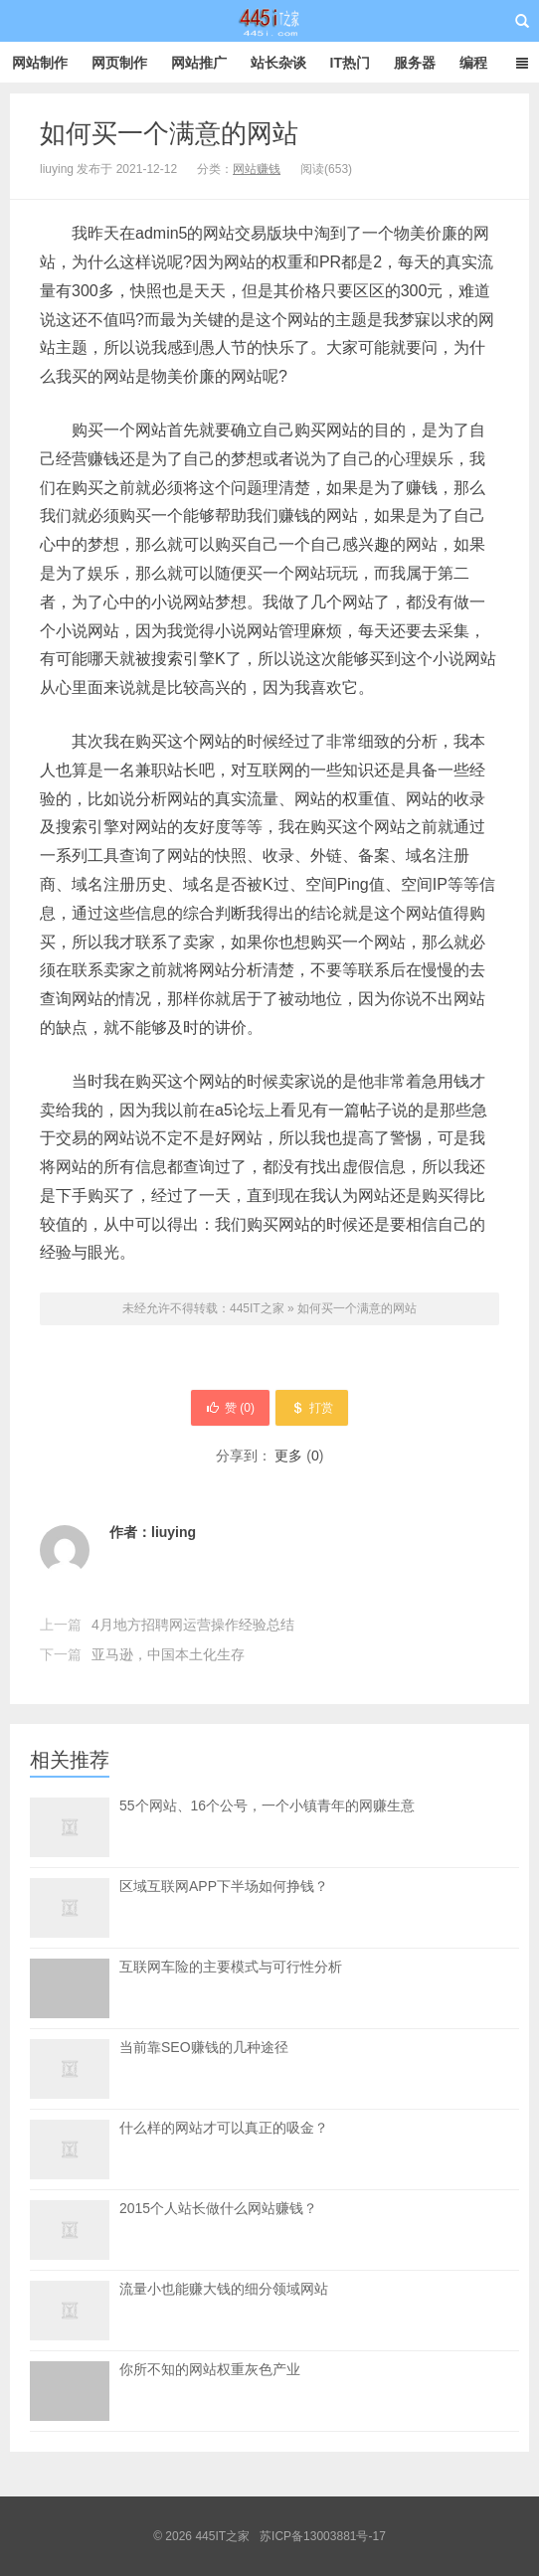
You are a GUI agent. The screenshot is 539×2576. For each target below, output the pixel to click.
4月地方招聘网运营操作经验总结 (192, 1624)
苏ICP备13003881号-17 (323, 2536)
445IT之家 (269, 21)
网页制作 (119, 63)
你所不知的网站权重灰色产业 (209, 2391)
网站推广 (199, 63)
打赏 (311, 1408)
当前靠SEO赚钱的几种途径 (203, 2047)
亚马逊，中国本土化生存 (168, 1654)
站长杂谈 (278, 63)
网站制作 (40, 63)
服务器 (415, 63)
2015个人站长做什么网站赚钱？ (218, 2208)
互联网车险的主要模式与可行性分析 (230, 1988)
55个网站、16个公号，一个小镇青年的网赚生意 (267, 1805)
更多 (288, 1455)
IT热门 (350, 63)
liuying (173, 1532)
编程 (473, 63)
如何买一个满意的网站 (169, 133)
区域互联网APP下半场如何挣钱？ (223, 1886)
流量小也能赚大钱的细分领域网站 (223, 2289)
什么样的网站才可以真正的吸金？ (223, 2128)
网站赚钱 (256, 169)
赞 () (230, 1408)
